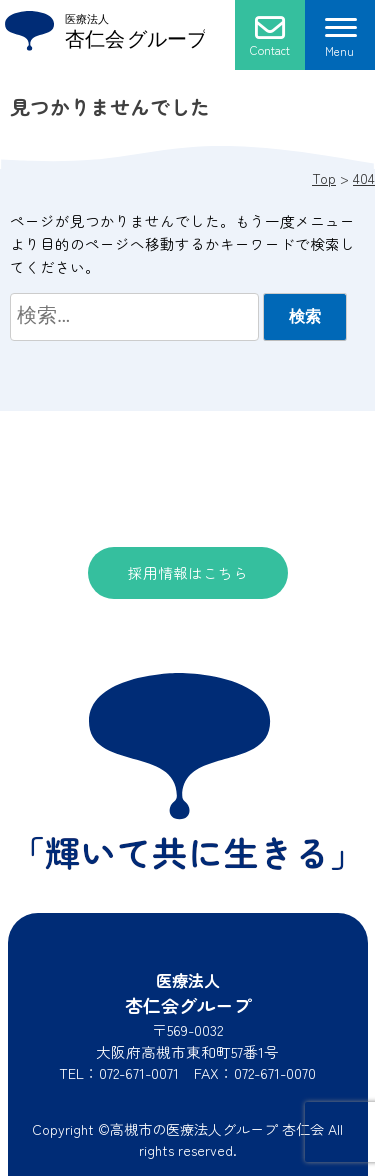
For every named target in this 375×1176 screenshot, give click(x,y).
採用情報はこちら (188, 572)
